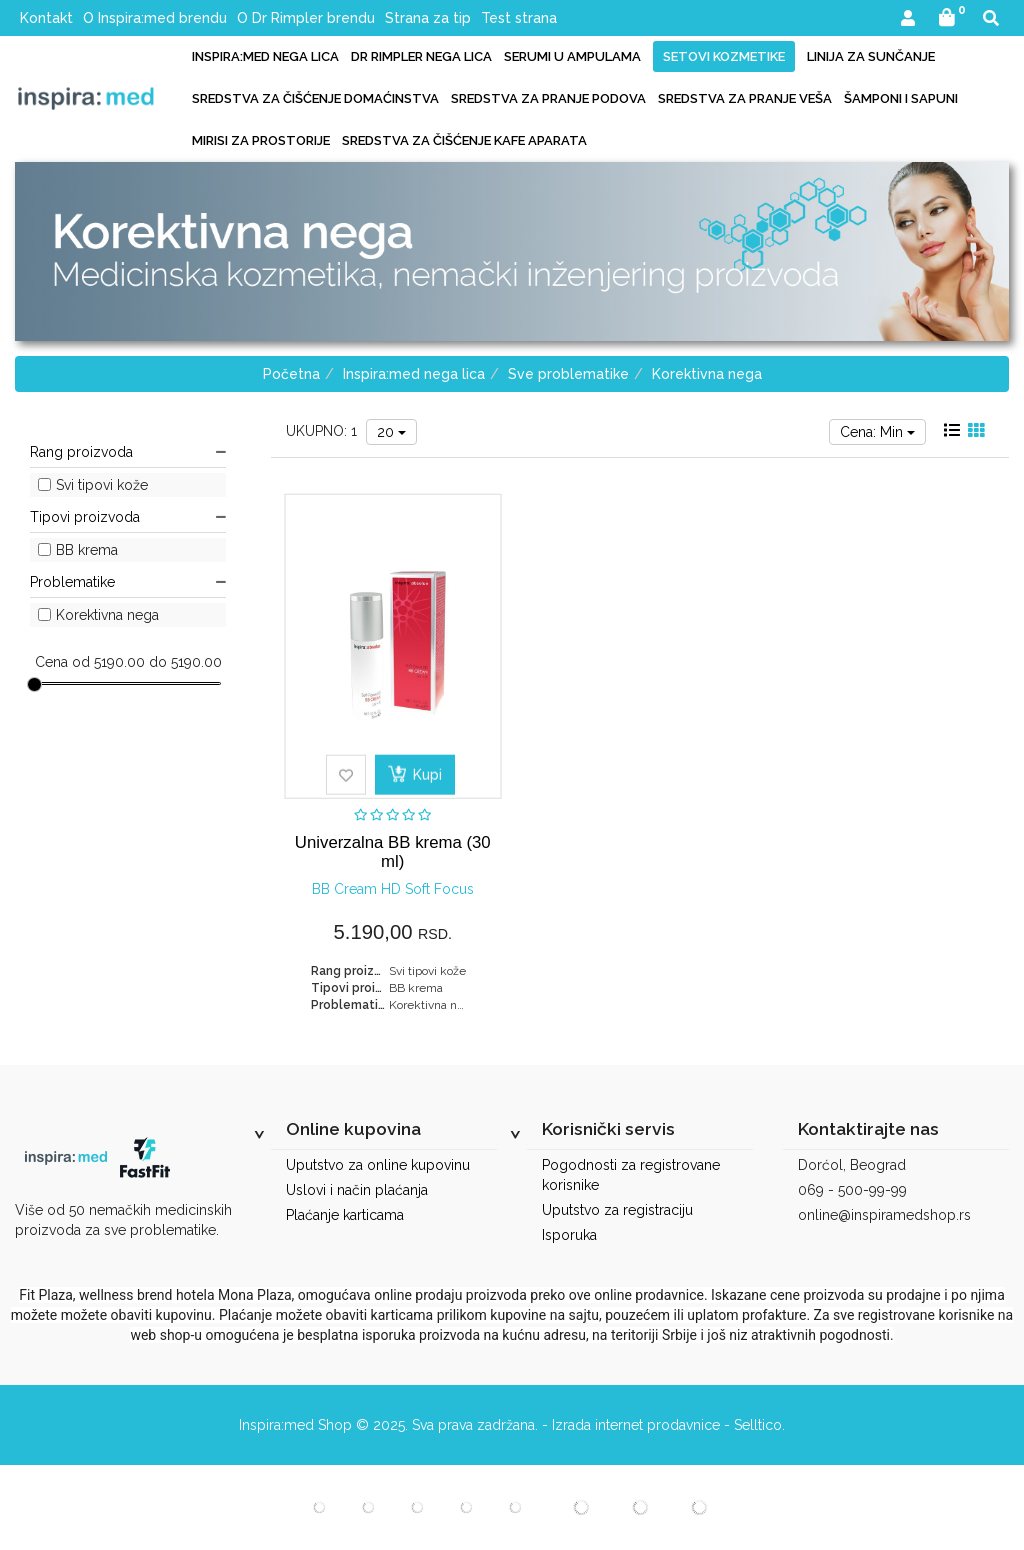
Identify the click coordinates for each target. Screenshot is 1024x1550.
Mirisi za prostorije (261, 140)
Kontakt (46, 18)
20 (391, 432)
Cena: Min (877, 432)
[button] (908, 19)
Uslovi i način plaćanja (357, 1190)
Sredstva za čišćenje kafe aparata (464, 140)
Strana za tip (428, 18)
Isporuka (569, 1235)
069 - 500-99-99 (852, 1190)
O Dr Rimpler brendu (306, 18)
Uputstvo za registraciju (617, 1210)
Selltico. (759, 1425)
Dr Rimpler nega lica (421, 56)
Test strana (519, 18)
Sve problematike (568, 374)
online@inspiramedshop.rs (884, 1215)
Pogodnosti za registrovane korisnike (631, 1175)
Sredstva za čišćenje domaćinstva (315, 98)
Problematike (128, 582)
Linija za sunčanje (871, 56)
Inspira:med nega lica (265, 56)
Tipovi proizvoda (128, 517)
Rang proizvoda (128, 452)
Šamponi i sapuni (901, 98)
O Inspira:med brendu (155, 18)
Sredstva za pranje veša (745, 98)
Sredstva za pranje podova (548, 98)
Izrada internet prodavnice (636, 1425)
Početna (291, 374)
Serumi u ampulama (572, 56)
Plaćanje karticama (345, 1215)
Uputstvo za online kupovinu (378, 1165)
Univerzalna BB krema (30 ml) (393, 851)
